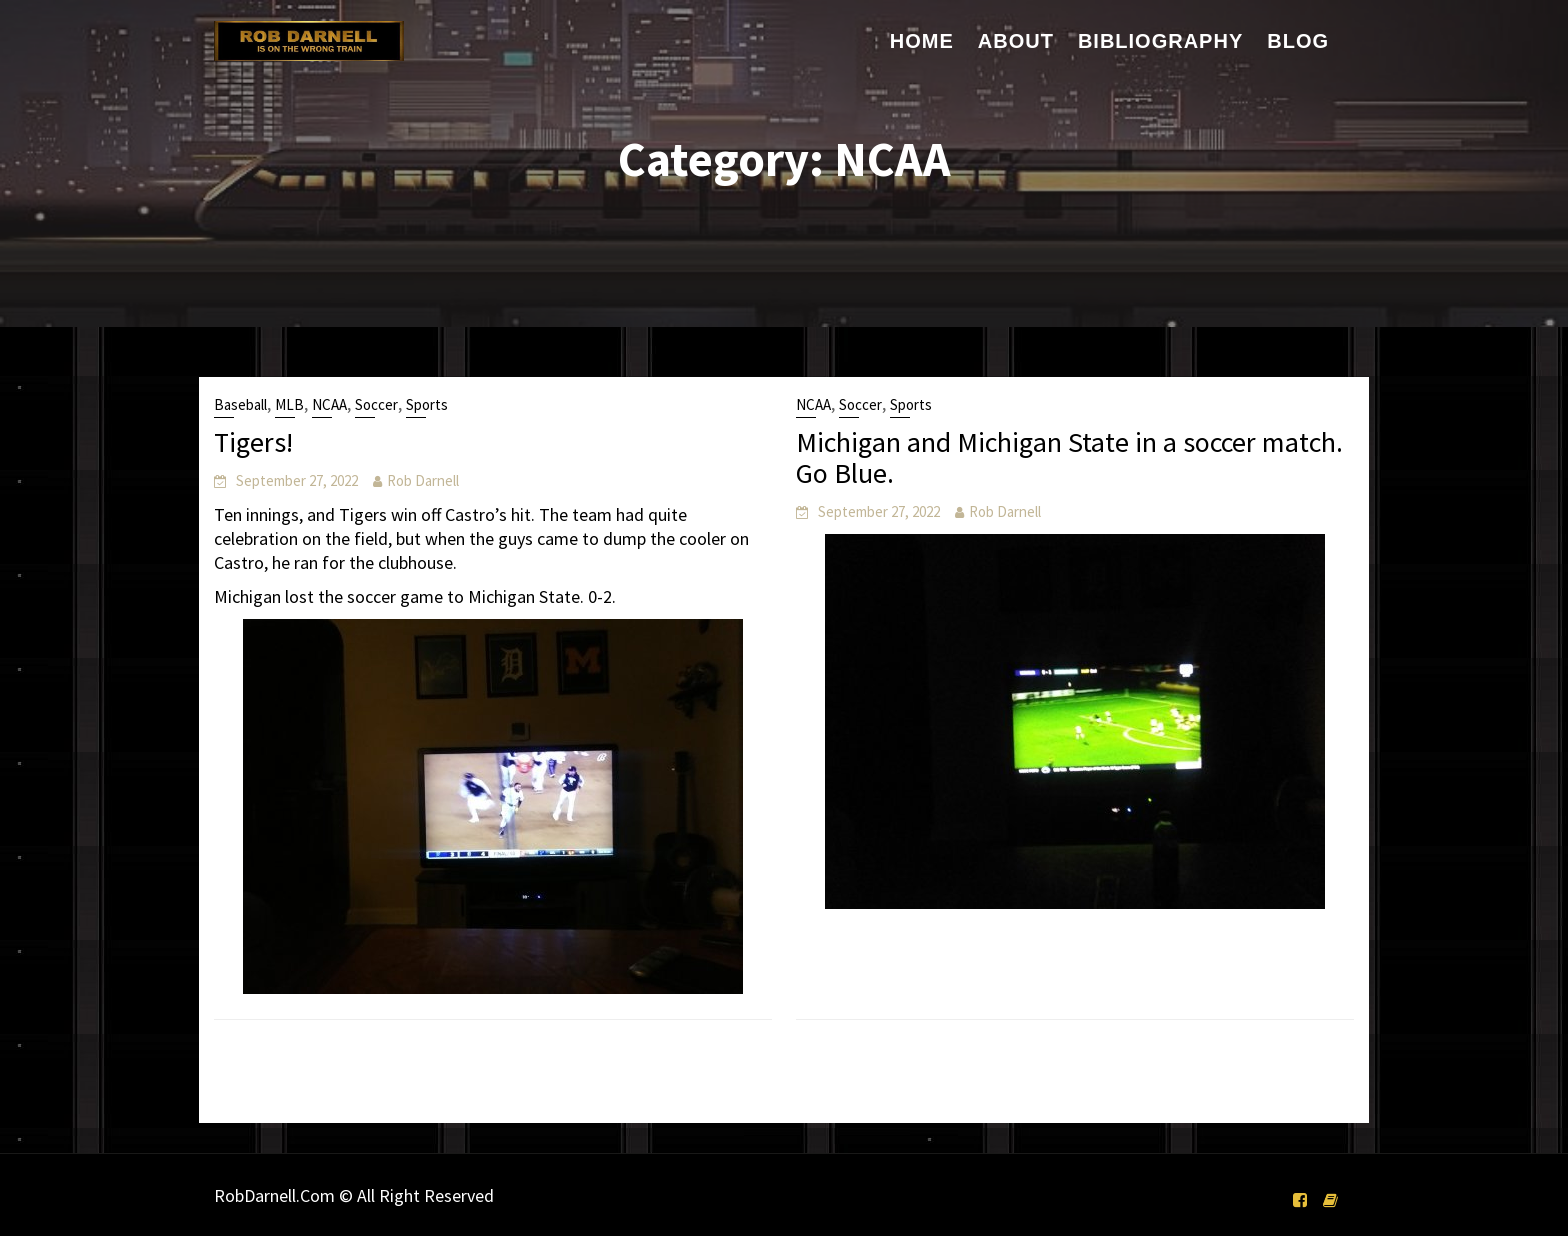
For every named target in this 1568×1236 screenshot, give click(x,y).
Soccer (376, 404)
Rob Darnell (423, 480)
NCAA (329, 404)
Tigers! (253, 442)
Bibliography (1160, 41)
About (1016, 41)
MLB (289, 404)
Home (922, 41)
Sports (427, 404)
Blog (1298, 41)
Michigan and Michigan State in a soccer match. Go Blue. (1069, 457)
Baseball (240, 404)
